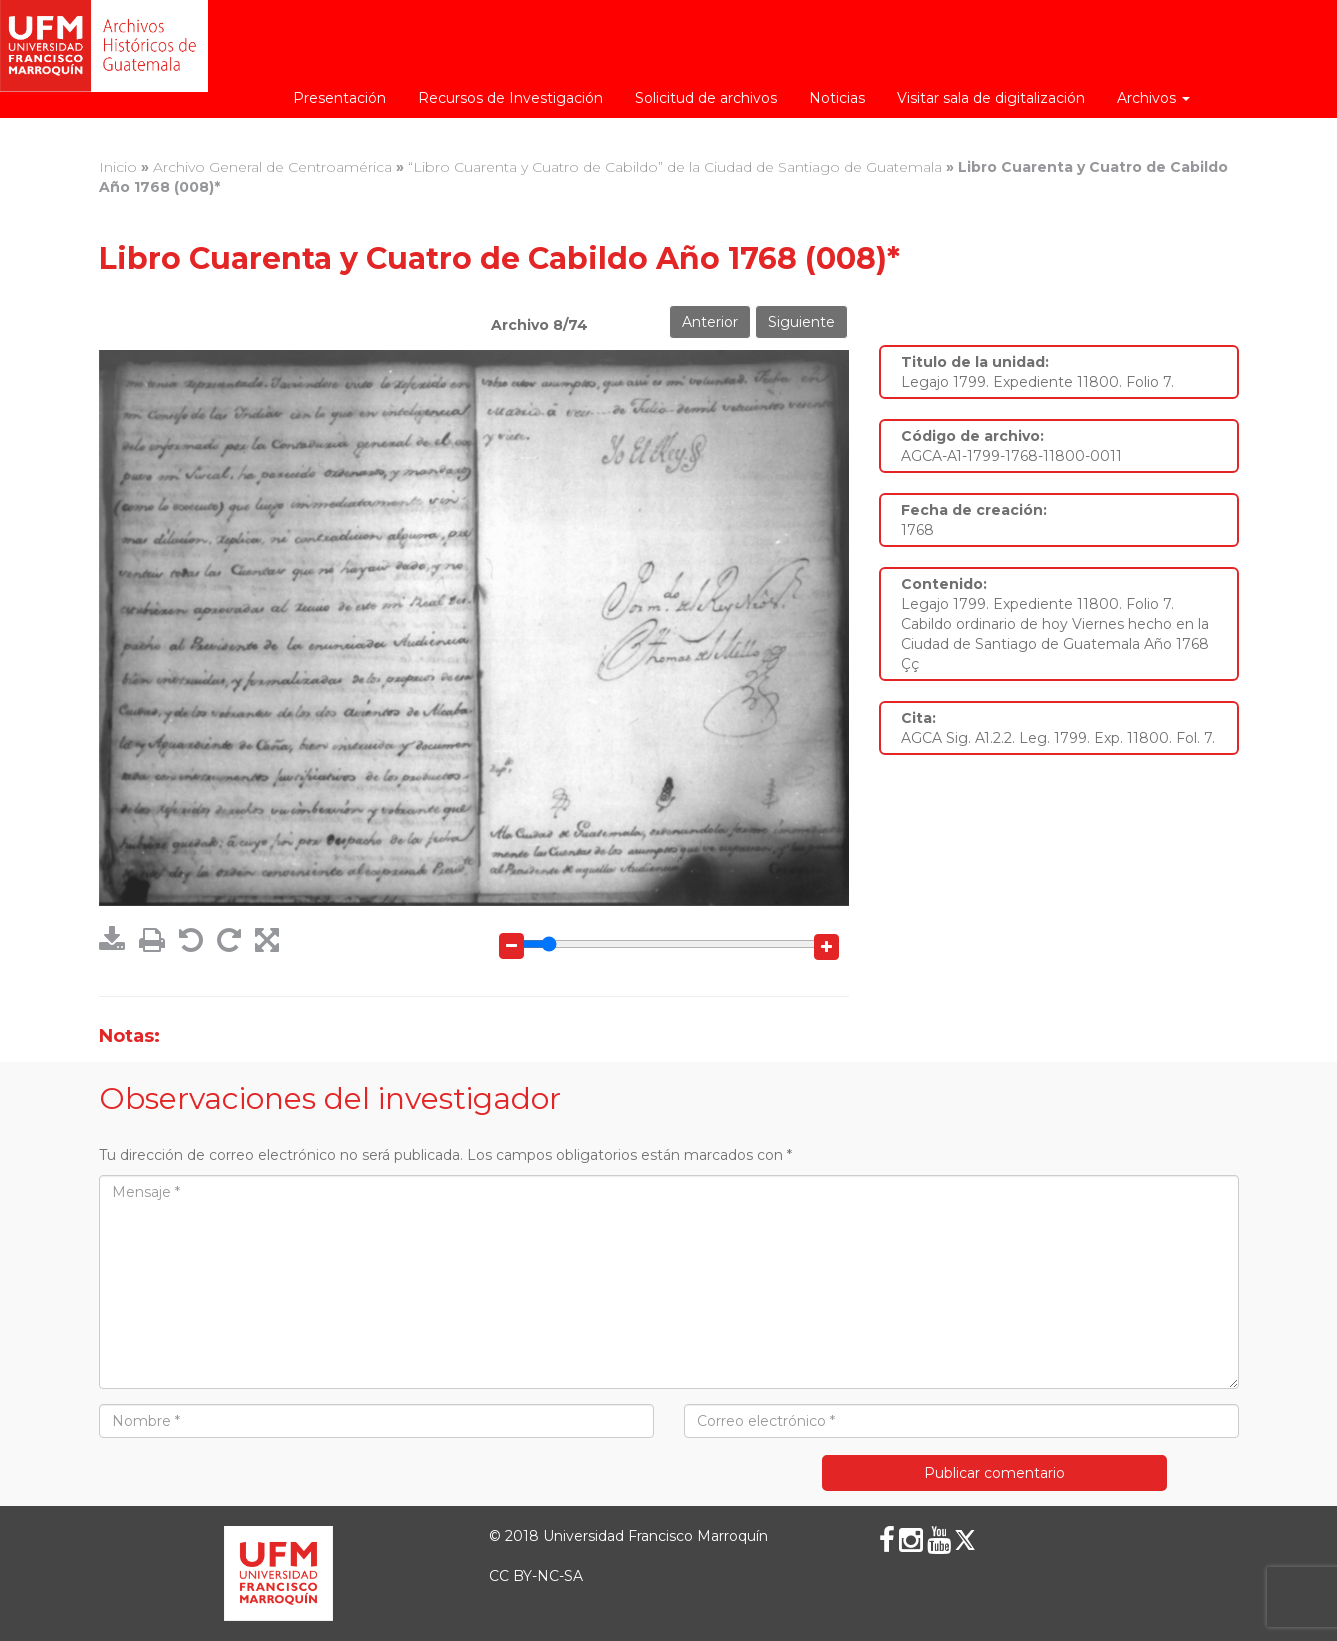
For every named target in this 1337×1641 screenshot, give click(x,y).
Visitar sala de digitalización (991, 98)
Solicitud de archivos (706, 98)
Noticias (837, 98)
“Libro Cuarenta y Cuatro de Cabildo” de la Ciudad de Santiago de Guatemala (675, 167)
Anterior (710, 322)
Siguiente (801, 322)
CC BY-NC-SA (536, 1576)
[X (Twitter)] (965, 1540)
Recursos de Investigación (510, 98)
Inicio (118, 167)
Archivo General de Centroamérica (272, 167)
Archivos (1153, 98)
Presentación (339, 98)
